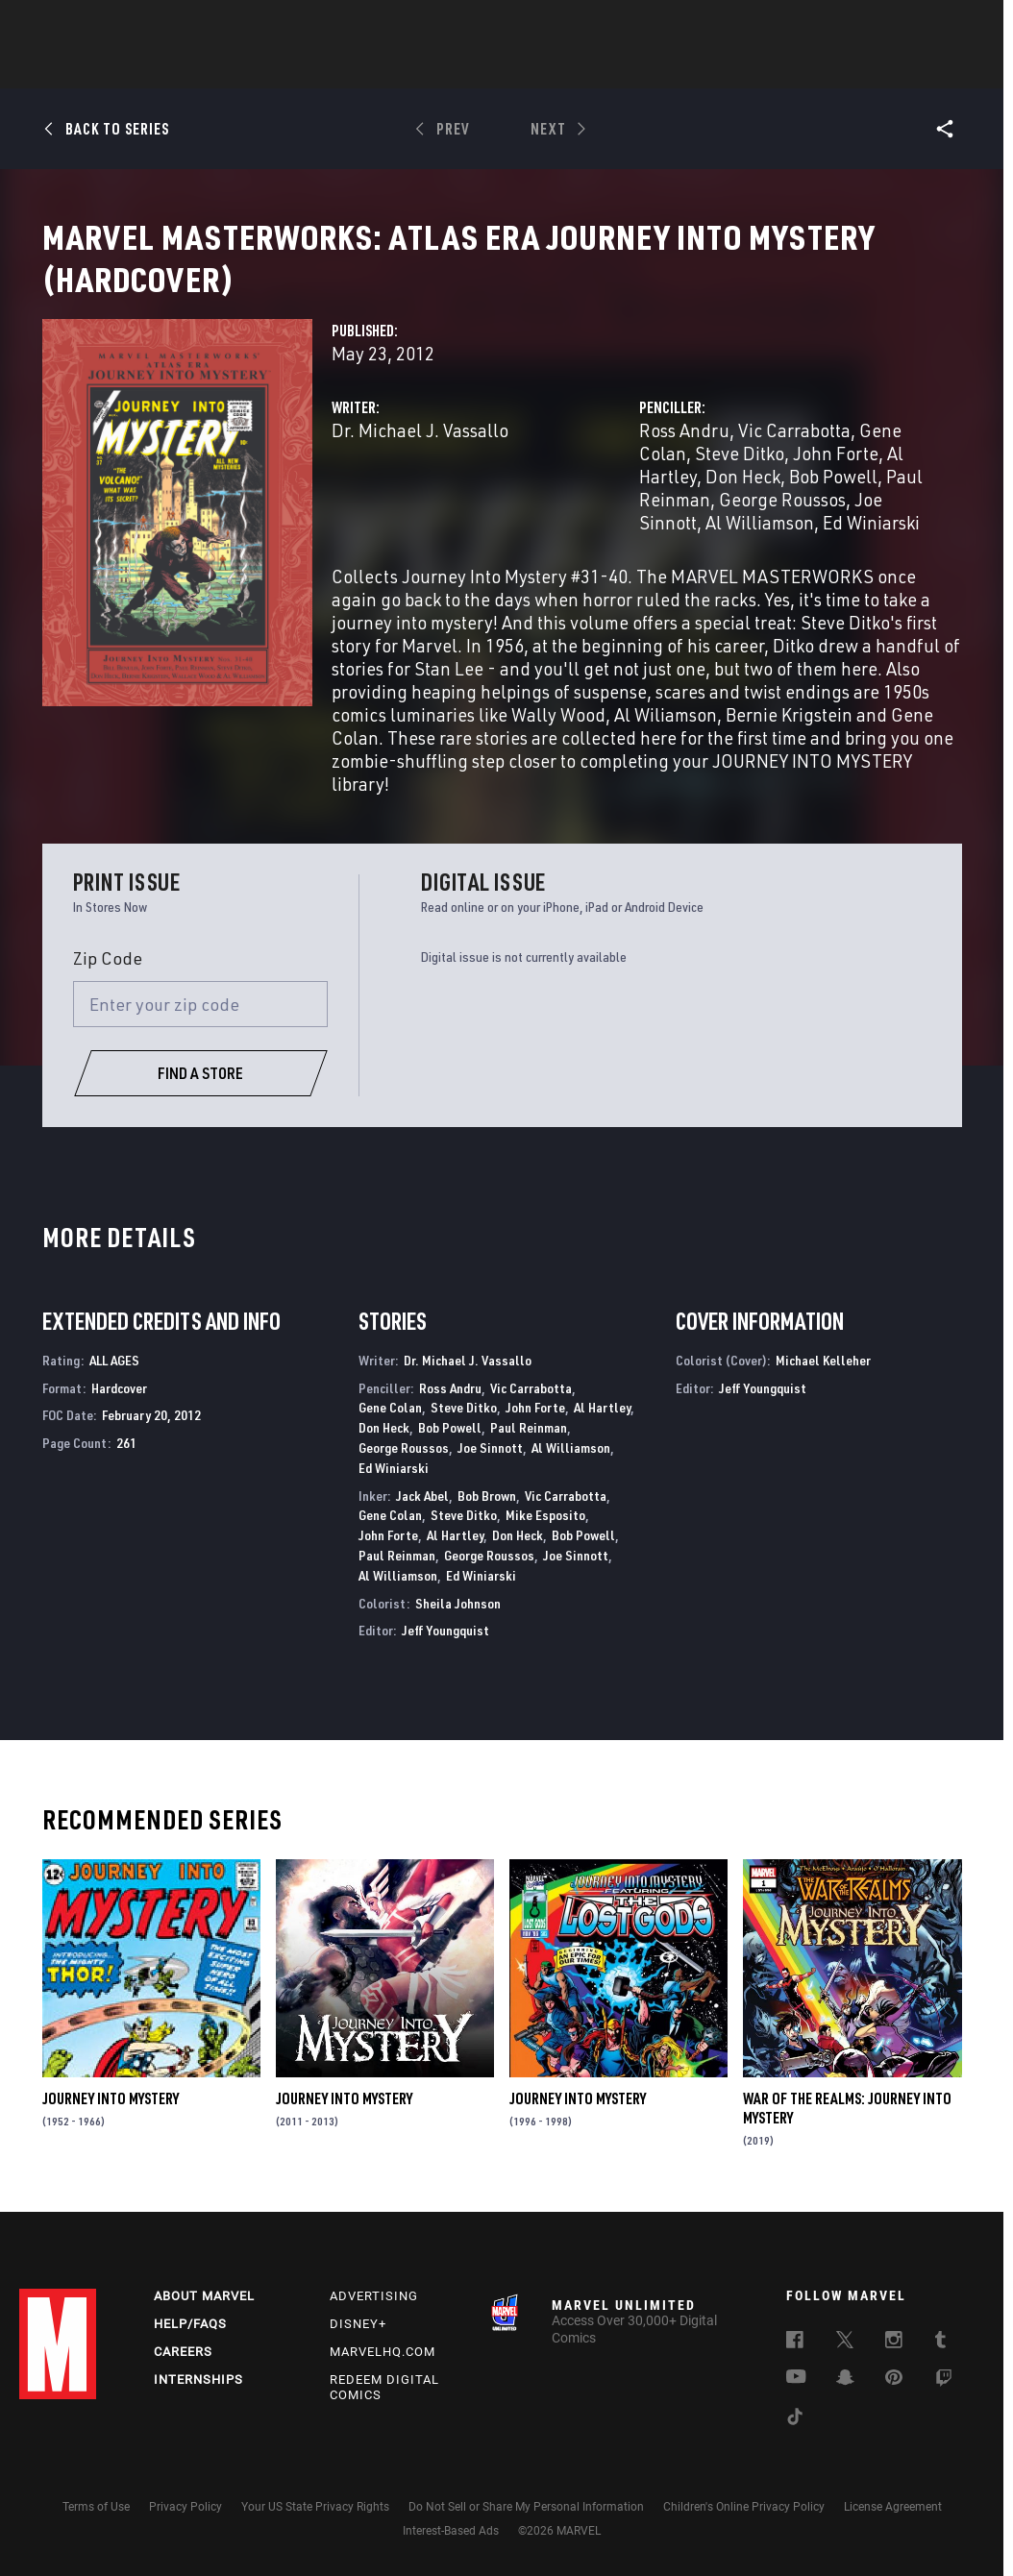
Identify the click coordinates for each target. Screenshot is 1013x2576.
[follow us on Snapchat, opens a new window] (845, 2401)
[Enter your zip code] (201, 1027)
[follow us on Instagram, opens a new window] (893, 2363)
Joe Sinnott (490, 1470)
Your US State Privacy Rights (315, 2528)
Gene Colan (390, 1430)
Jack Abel (422, 1518)
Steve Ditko (739, 476)
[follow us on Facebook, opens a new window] (794, 2363)
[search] (959, 24)
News (216, 68)
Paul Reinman (528, 1450)
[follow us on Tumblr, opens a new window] (940, 2363)
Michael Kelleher (823, 1383)
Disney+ (358, 2345)
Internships (198, 2399)
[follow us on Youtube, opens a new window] (796, 2399)
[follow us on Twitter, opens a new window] (844, 2363)
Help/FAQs (190, 2345)
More (787, 68)
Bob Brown (486, 1518)
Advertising (374, 2317)
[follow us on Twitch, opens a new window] (943, 2402)
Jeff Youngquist (445, 1653)
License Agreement (893, 2528)
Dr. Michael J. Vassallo (420, 453)
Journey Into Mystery (110, 2121)
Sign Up (152, 25)
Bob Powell (833, 499)
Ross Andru (684, 453)
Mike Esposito (545, 1538)
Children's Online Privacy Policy (744, 2528)
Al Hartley (602, 1430)
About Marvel (204, 2317)
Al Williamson (759, 545)
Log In (90, 25)
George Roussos (782, 522)
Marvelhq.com (382, 2372)
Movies (475, 68)
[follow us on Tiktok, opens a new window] (794, 2440)
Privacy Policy (185, 2528)
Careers (183, 2372)
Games (642, 68)
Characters (381, 68)
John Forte (835, 476)
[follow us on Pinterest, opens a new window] (893, 2400)
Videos (716, 68)
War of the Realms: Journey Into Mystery (847, 2131)
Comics (287, 68)
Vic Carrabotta (794, 453)
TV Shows (559, 68)
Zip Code (107, 981)
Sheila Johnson (458, 1626)
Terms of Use (96, 2528)
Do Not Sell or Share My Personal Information (526, 2528)
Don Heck (742, 499)
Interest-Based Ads (451, 2551)
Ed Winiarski (871, 545)
